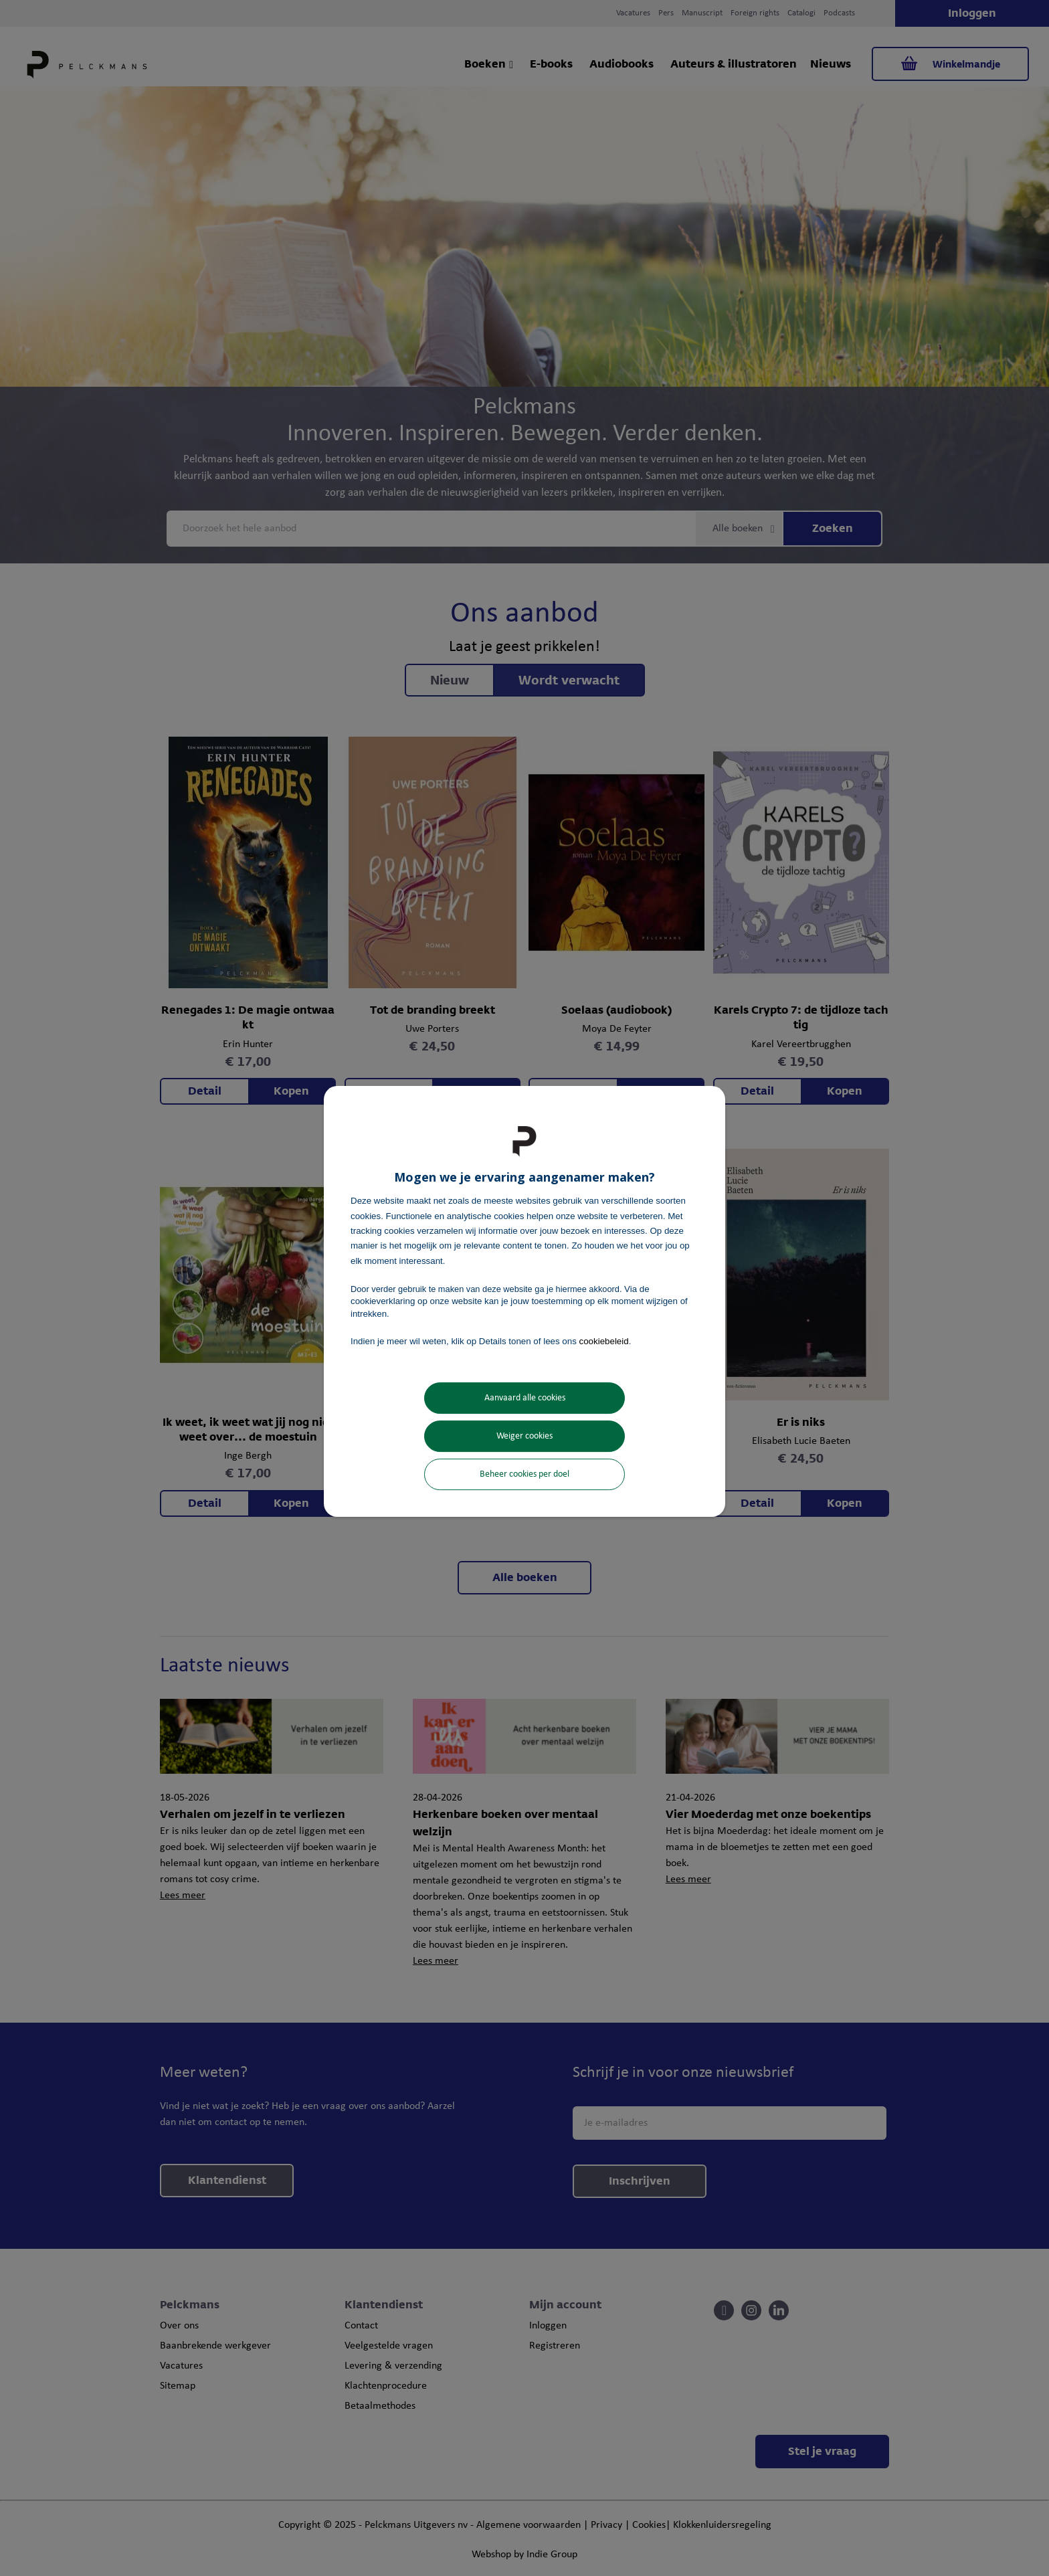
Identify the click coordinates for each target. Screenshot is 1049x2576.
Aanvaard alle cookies (524, 1398)
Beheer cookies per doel (524, 1474)
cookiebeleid (604, 1341)
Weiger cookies (524, 1436)
